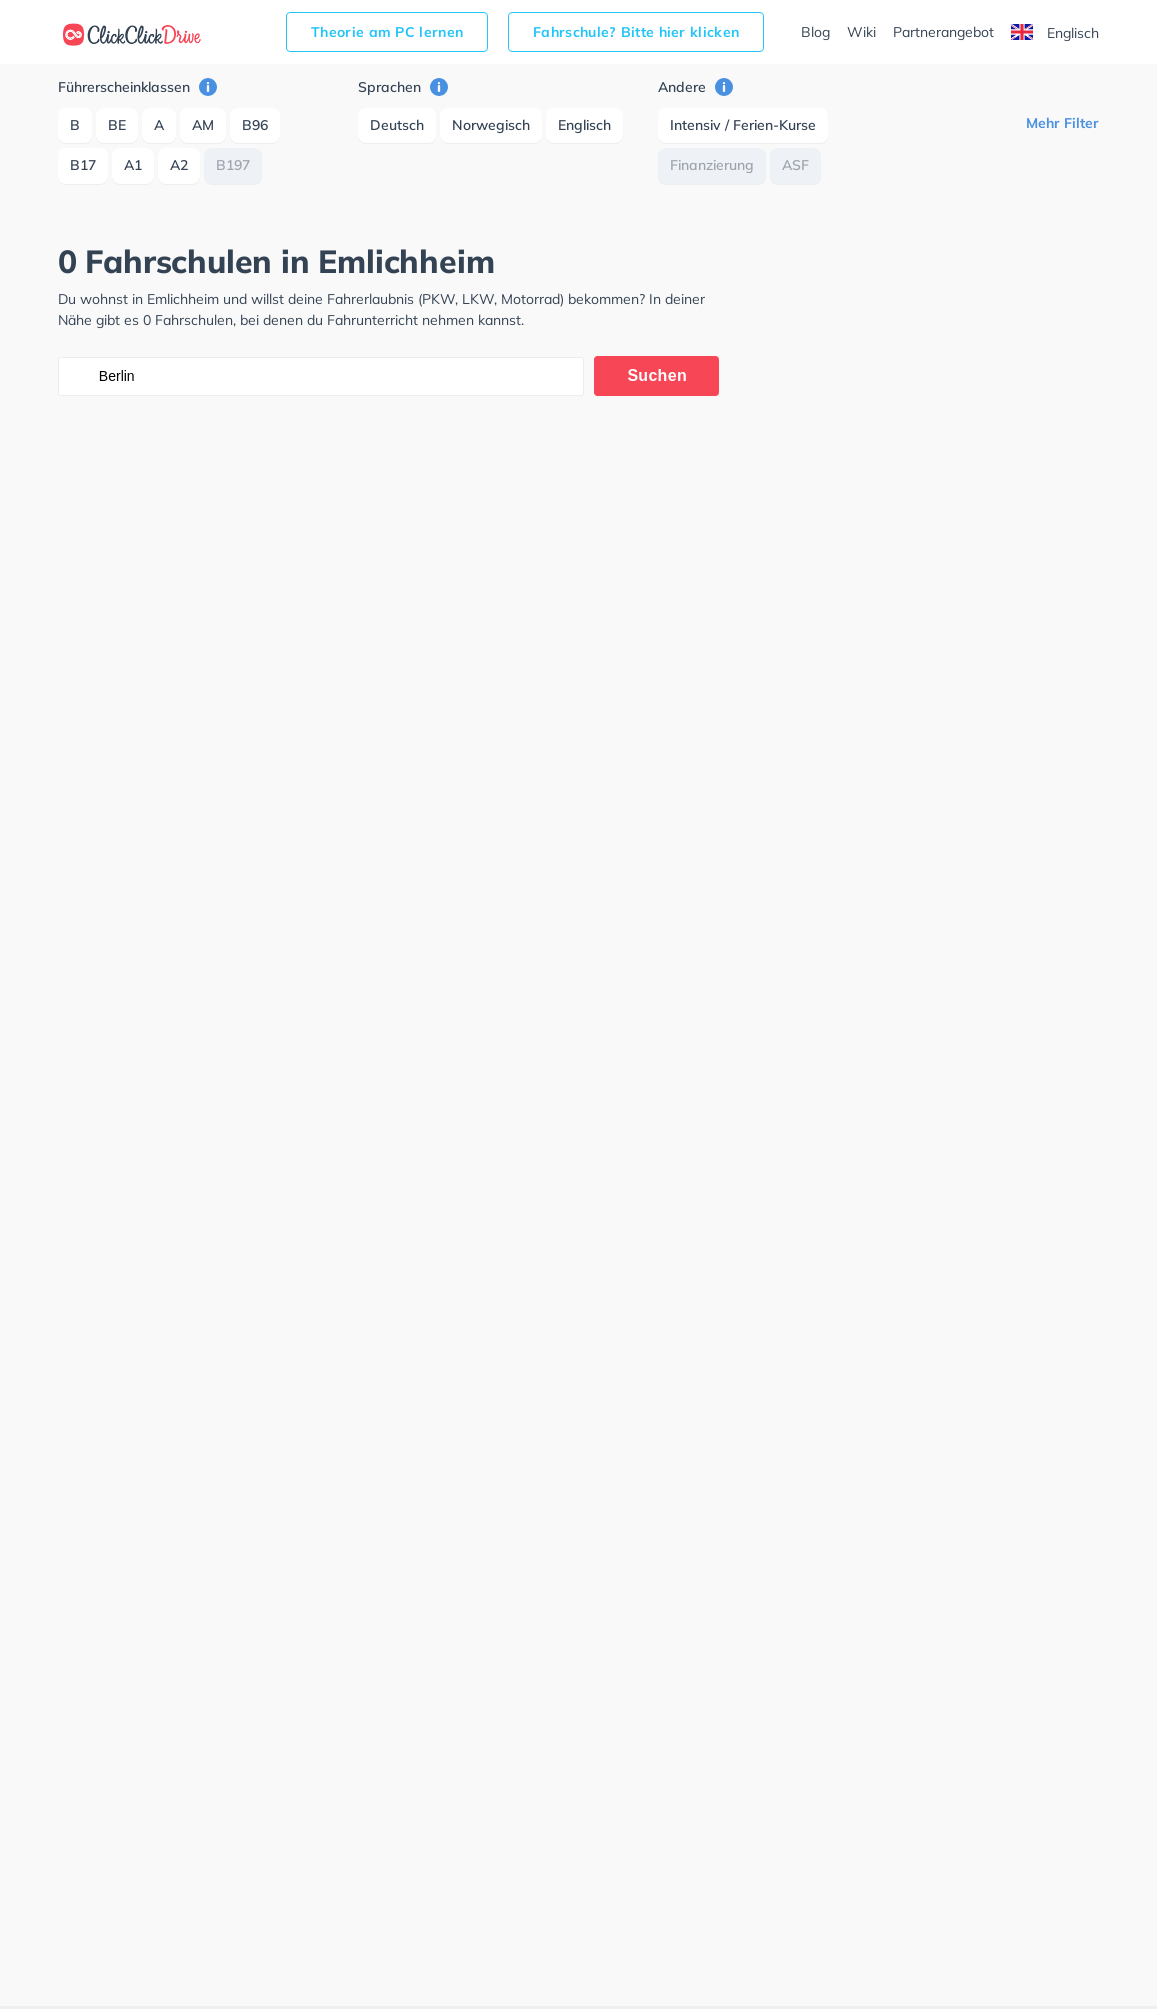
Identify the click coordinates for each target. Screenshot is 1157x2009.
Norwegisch (491, 125)
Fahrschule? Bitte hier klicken (636, 32)
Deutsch (397, 125)
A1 (133, 165)
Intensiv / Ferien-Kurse (743, 125)
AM (203, 125)
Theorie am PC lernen (387, 32)
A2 (179, 165)
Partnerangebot (943, 32)
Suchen (657, 375)
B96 (255, 125)
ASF (795, 165)
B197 (233, 165)
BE (117, 125)
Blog (815, 32)
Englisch (1055, 33)
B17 (83, 165)
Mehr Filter (1062, 123)
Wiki (861, 32)
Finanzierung (712, 165)
